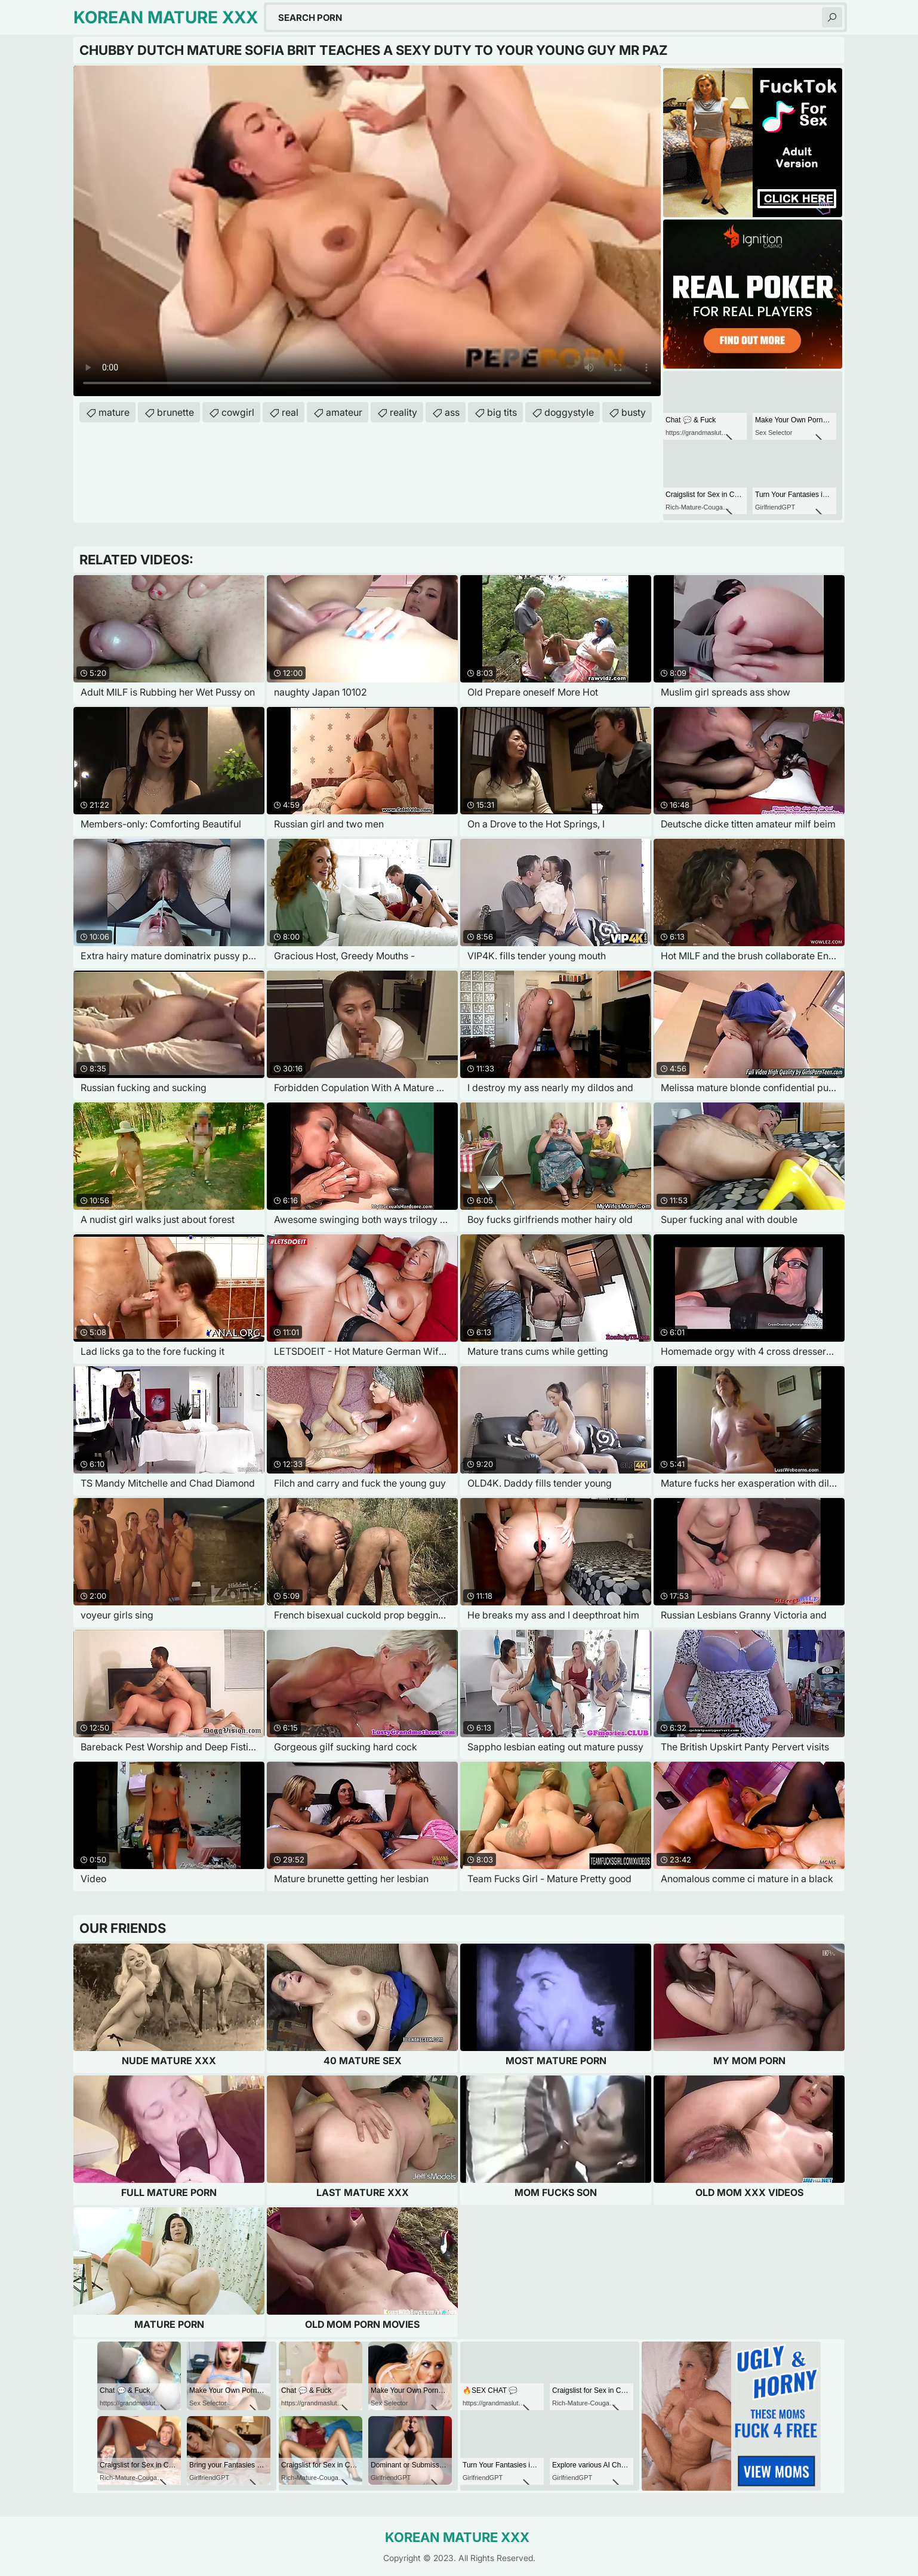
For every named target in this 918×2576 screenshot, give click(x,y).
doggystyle (569, 412)
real (290, 412)
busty (633, 412)
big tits (502, 412)
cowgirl (237, 412)
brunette (175, 412)
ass (452, 412)
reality (403, 412)
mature (114, 412)
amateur (344, 412)
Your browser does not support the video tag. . (367, 231)
